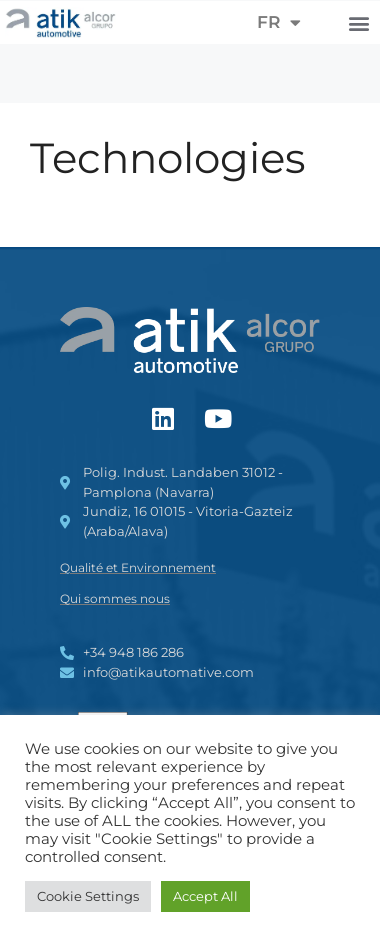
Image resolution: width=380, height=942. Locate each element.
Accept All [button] (205, 896)
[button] (358, 22)
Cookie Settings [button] (88, 896)
